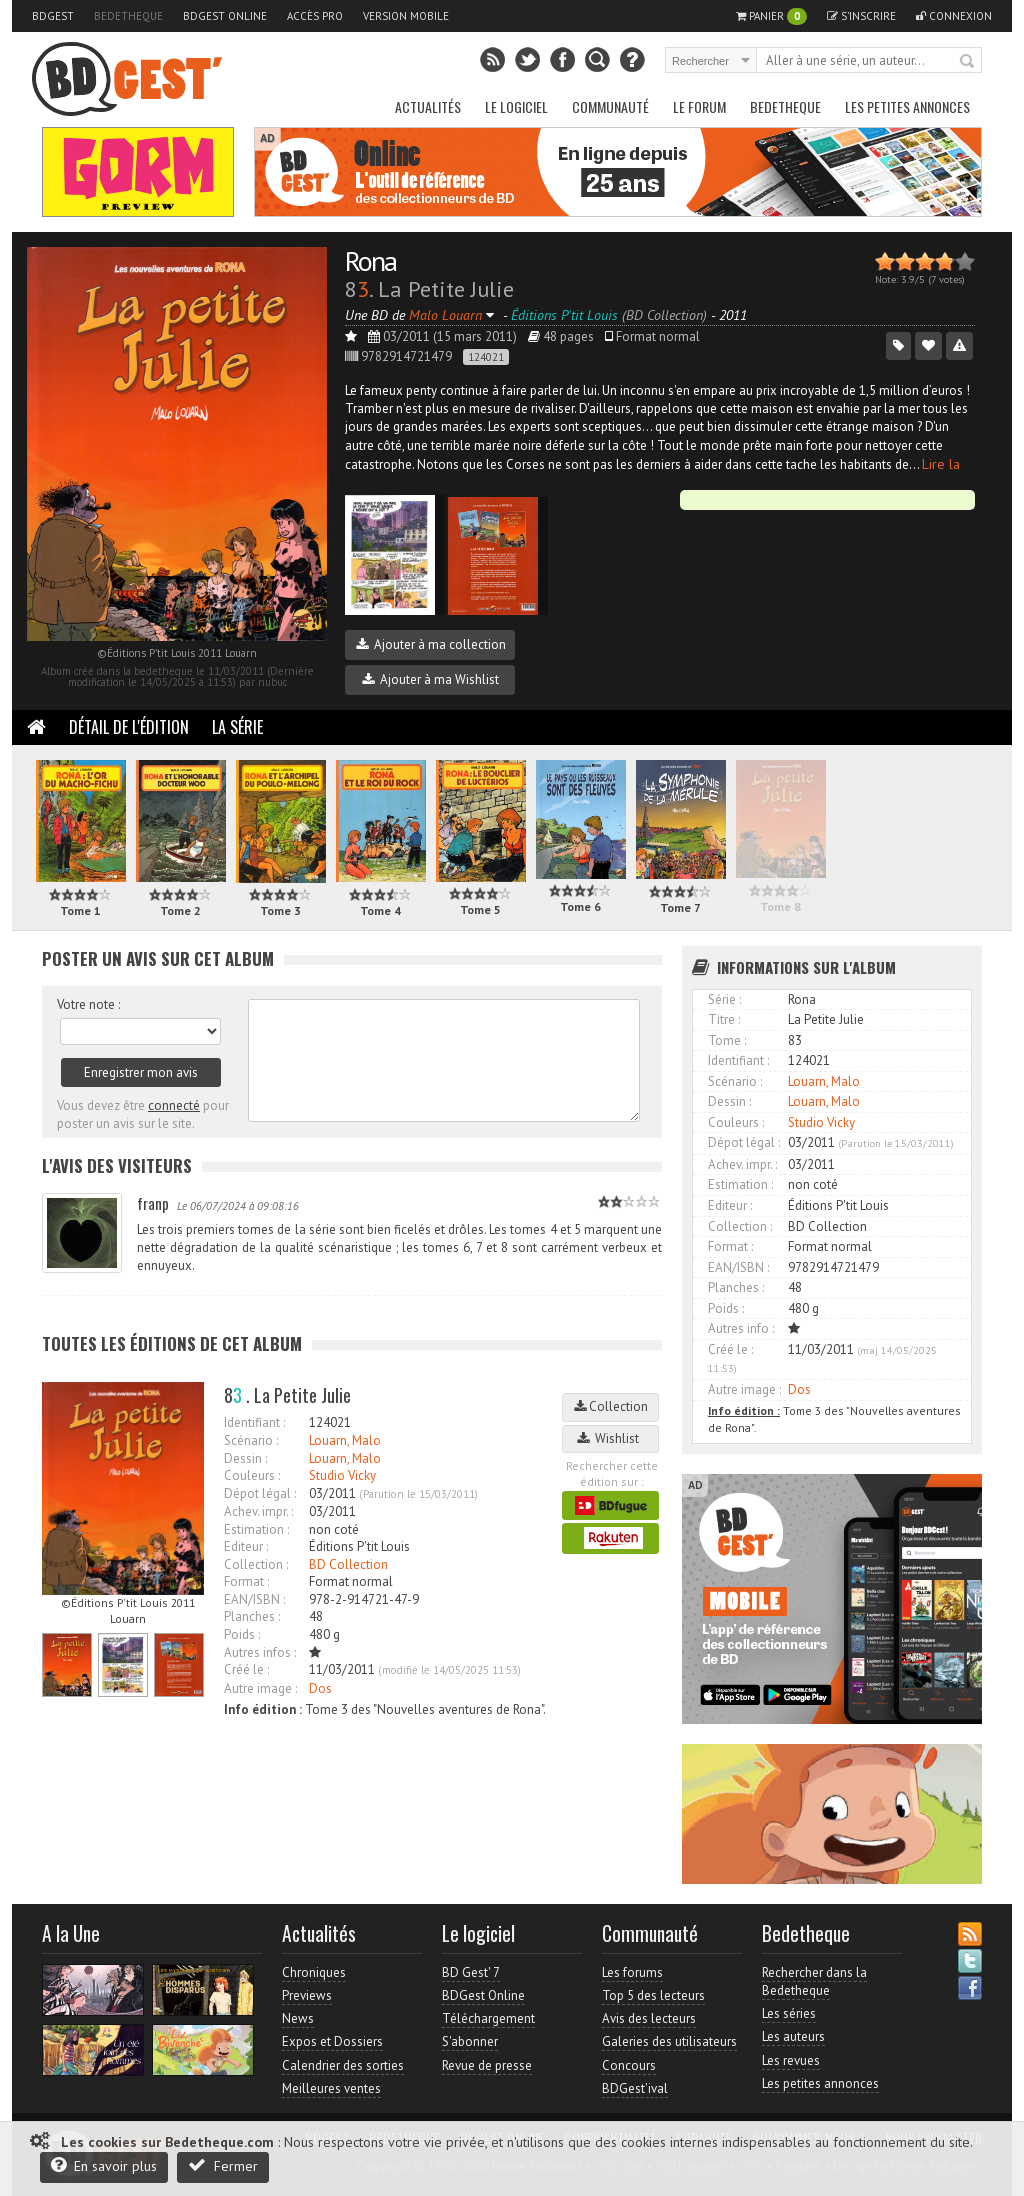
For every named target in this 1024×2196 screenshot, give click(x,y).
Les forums (632, 1972)
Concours (629, 2065)
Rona (370, 260)
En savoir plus (104, 2165)
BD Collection (348, 1564)
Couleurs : (252, 1475)
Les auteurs (793, 2036)
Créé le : (246, 1669)
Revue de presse (487, 2065)
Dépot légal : (260, 1493)
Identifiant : (254, 1422)
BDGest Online (225, 16)
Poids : (242, 1634)
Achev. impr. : (258, 1511)
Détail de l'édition (129, 727)
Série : (724, 999)
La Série (237, 727)
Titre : (724, 1019)
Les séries (789, 2013)
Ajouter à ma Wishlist (430, 679)
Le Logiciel (516, 106)
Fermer (223, 2165)
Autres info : (741, 1328)
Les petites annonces (907, 106)
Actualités (428, 106)
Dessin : (245, 1458)
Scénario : (251, 1440)
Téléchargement (488, 2018)
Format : (246, 1581)
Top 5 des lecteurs (653, 1995)
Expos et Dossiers (332, 2041)
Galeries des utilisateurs (669, 2041)
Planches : (252, 1616)
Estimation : (256, 1529)
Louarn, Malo (345, 1440)
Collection (611, 1406)
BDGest (53, 16)
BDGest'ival (635, 2088)
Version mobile (406, 16)
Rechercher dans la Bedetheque (814, 1981)
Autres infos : (260, 1652)
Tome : (727, 1040)
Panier (771, 16)
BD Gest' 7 (471, 1972)
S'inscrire (861, 16)
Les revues (791, 2060)
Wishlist (611, 1438)
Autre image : (260, 1688)
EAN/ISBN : (254, 1599)
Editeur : (246, 1546)
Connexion (954, 16)
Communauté (610, 106)
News (298, 2018)
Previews (307, 1995)
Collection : (256, 1564)
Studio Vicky (342, 1475)
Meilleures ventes (331, 2088)
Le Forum (699, 106)
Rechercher (968, 62)
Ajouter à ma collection (431, 644)
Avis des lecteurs (649, 2018)
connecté (174, 1105)
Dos (320, 1688)
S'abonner (470, 2041)
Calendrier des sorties (343, 2065)
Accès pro (315, 16)
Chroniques (314, 1972)
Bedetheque (128, 16)
